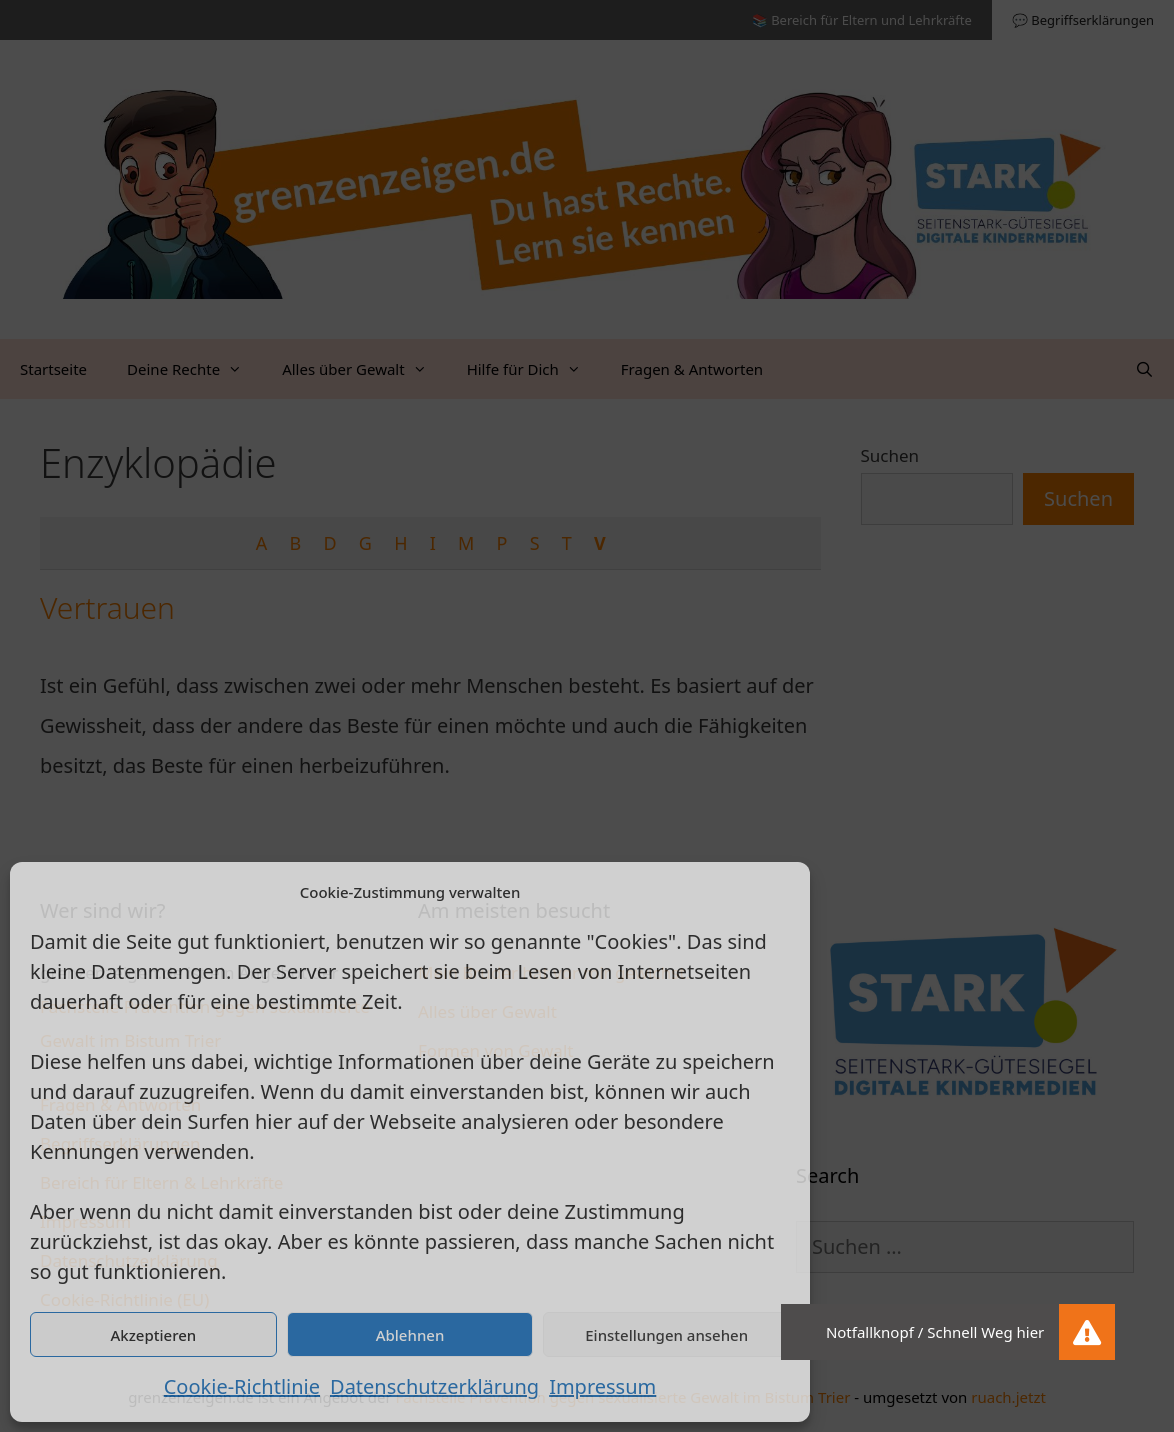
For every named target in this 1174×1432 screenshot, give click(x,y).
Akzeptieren (153, 1335)
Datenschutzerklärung (434, 1386)
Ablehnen (410, 1335)
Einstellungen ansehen (666, 1335)
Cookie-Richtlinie (242, 1386)
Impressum (602, 1386)
